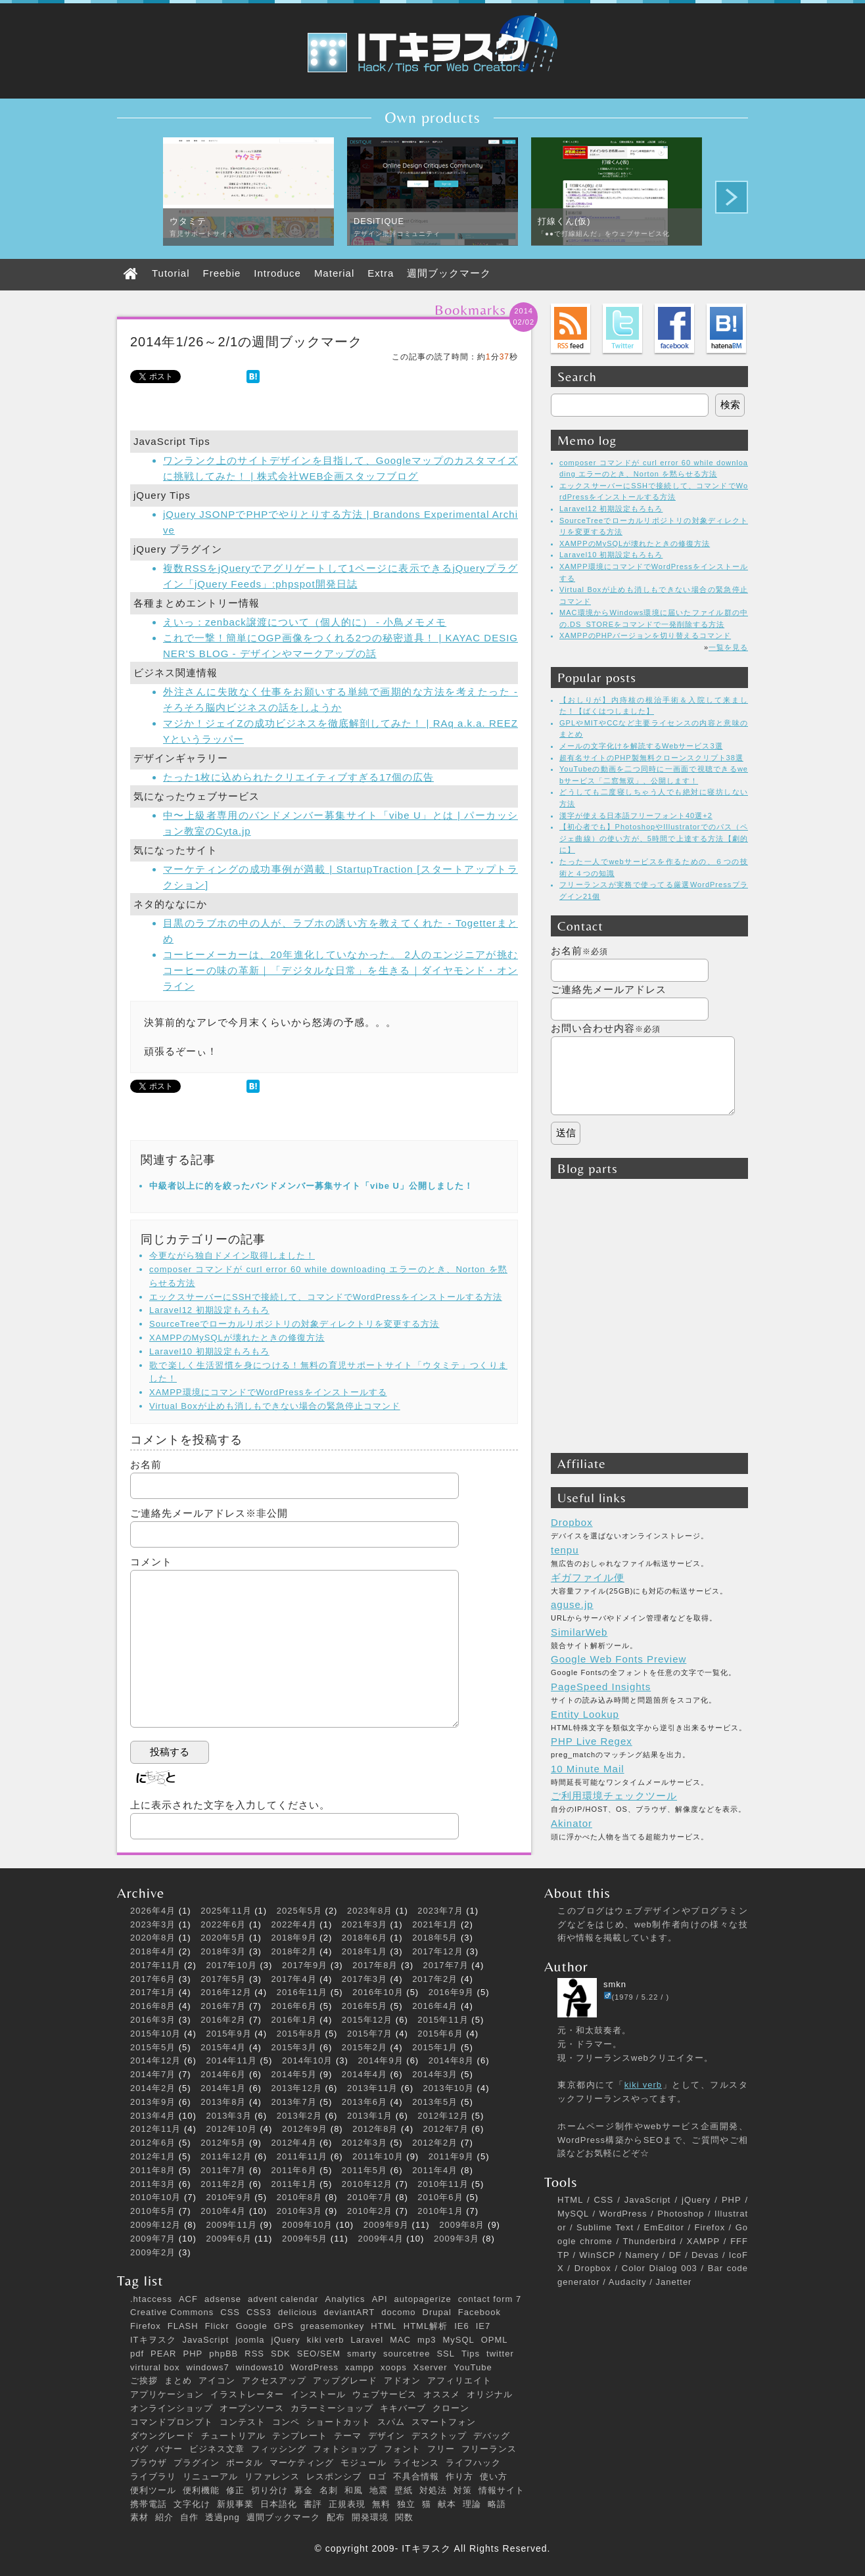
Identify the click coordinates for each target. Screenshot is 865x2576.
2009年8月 (461, 2225)
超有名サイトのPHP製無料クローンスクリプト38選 (651, 758)
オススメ (441, 2394)
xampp (359, 2367)
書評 (313, 2504)
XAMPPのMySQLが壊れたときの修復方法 (237, 1338)
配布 (336, 2517)
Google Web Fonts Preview (618, 1659)
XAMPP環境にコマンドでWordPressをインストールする (268, 1392)
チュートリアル (233, 2436)
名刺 (328, 2490)
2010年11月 (442, 2184)
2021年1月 (434, 1924)
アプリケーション (167, 2394)
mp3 (426, 2340)
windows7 (208, 2367)
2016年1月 (294, 2020)
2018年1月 (364, 1951)
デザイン (386, 2436)
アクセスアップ (274, 2380)
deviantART (349, 2312)
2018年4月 (152, 1951)
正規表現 (347, 2504)
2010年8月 (299, 2197)
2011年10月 (377, 2156)
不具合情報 (416, 2476)
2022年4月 (294, 1924)
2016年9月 (451, 1992)
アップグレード (345, 2380)
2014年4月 (364, 2074)
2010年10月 (155, 2197)
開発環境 (370, 2517)
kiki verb (325, 2340)
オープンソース (252, 2408)
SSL (445, 2353)
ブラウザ (148, 2463)
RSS (254, 2353)
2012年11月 (155, 2129)
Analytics (345, 2299)
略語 (497, 2504)
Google (252, 2326)
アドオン (402, 2380)
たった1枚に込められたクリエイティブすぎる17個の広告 (298, 777)
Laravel (367, 2340)
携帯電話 (148, 2504)
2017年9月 (304, 1965)
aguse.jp (572, 1604)
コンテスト (243, 2422)
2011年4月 (434, 2170)
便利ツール (153, 2490)
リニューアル (210, 2476)
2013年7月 (294, 2102)
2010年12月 (367, 2184)
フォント (402, 2449)
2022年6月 (223, 1924)
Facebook (479, 2312)
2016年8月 (152, 2006)
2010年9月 (229, 2197)
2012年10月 (231, 2129)
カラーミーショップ (332, 2408)
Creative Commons (172, 2312)
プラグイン (197, 2463)
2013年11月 (372, 2088)
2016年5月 (364, 2006)
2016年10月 (377, 1992)
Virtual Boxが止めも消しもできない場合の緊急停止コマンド (274, 1406)
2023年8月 (369, 1911)
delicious (297, 2312)
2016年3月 (152, 2020)
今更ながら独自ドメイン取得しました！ (232, 1255)
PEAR (163, 2353)
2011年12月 (225, 2156)
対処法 (433, 2490)
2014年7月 (152, 2074)
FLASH (183, 2326)
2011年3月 (152, 2184)
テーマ (348, 2436)
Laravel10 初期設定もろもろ (209, 1351)
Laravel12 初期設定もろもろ (209, 1310)
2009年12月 (155, 2225)
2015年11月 (442, 2020)
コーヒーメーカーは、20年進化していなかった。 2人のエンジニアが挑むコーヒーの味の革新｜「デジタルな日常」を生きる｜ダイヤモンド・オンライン (340, 970)
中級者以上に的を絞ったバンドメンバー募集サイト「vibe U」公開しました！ (311, 1186)
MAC (400, 2340)
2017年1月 (152, 1992)
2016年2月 (223, 2020)
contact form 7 (489, 2299)
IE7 (483, 2326)
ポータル (244, 2463)
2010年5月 (152, 2211)
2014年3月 (434, 2074)
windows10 (260, 2367)
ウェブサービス (384, 2394)
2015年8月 (299, 2033)
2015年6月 (440, 2033)
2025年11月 (225, 1911)
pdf (137, 2353)
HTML (383, 2326)
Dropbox (572, 1522)
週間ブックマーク (449, 273)
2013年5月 (434, 2102)
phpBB (223, 2353)
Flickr (217, 2326)
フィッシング (278, 2449)
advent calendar (283, 2299)
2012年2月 (434, 2143)
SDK (281, 2353)
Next (731, 197)
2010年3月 (299, 2211)
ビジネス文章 (217, 2449)
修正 (235, 2490)
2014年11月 (231, 2060)
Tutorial (170, 273)
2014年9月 (381, 2060)
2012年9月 (304, 2129)
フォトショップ (345, 2449)
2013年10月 (448, 2088)
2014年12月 (155, 2060)
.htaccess (151, 2299)
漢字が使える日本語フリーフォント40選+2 (636, 815)
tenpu (565, 1549)
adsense (222, 2299)
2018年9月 (294, 1938)
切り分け (269, 2490)
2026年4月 (152, 1911)
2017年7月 (446, 1965)
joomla (249, 2340)
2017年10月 (231, 1965)
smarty (362, 2353)
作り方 (459, 2476)
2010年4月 (223, 2211)
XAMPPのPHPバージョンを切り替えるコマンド (645, 635)
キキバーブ (403, 2408)
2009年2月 (152, 2252)
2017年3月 (364, 1979)
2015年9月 (229, 2033)
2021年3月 (364, 1924)
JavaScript (206, 2340)
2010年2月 (369, 2211)
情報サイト (502, 2490)
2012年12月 (442, 2116)
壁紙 (403, 2490)
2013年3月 (229, 2116)
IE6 (461, 2326)
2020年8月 (152, 1938)
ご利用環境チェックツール (614, 1795)
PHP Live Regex (591, 1741)
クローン (450, 2408)
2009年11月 (231, 2225)
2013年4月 (152, 2116)
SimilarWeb (579, 1632)
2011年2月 (223, 2184)
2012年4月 (294, 2143)
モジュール (363, 2463)
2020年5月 (223, 1938)
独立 (406, 2504)
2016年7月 (223, 2006)
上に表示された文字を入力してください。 (230, 1804)
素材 (139, 2517)
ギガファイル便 (587, 1577)
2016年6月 (294, 2006)
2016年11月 (302, 1992)
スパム (391, 2422)
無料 (381, 2504)
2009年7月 (152, 2238)
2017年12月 (437, 1951)
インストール (318, 2394)
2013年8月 (223, 2102)
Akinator (571, 1823)
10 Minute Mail (587, 1768)
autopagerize (423, 2299)
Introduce (277, 273)
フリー (441, 2449)
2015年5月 (152, 2047)
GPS (284, 2326)
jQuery (285, 2340)
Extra (380, 273)
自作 (189, 2517)
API (380, 2299)
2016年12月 (225, 1992)
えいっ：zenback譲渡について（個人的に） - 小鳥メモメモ (304, 622)
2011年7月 (223, 2170)
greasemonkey (332, 2326)
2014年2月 (152, 2088)
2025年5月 (299, 1911)
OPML (494, 2340)
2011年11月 (302, 2156)
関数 (404, 2517)
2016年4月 (434, 2006)
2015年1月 (434, 2047)
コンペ (286, 2422)
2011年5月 (364, 2170)
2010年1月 (440, 2211)
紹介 (164, 2517)
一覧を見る (728, 647)
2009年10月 (307, 2225)
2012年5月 (223, 2143)
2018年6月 (364, 1938)
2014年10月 (307, 2060)
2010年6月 (440, 2197)
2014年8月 (451, 2060)
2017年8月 (375, 1965)
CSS (230, 2312)
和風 (353, 2490)
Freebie (221, 273)
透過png (222, 2517)
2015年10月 (155, 2033)
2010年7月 (369, 2197)
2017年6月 (152, 1979)
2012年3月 (364, 2143)
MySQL (458, 2340)
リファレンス (272, 2476)
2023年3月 (152, 1924)
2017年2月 (434, 1979)
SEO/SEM (318, 2353)
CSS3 (258, 2312)
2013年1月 (369, 2116)
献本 (447, 2504)
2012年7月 (446, 2129)
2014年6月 (223, 2074)
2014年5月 (294, 2074)
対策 (463, 2490)
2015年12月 (367, 2020)
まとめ (178, 2380)
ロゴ (377, 2476)
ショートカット (338, 2422)
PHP (192, 2353)
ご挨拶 (144, 2380)
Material (334, 273)
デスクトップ (439, 2436)
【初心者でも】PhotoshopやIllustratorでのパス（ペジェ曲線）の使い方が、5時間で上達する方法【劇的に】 (653, 838)
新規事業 (235, 2504)
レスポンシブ (334, 2476)
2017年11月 (155, 1965)
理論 (472, 2504)
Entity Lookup (585, 1714)
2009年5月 (304, 2238)
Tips (470, 2353)
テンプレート (299, 2436)
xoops (394, 2367)
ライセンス (416, 2463)
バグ (139, 2449)
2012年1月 (152, 2156)
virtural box (155, 2367)
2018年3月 (223, 1951)
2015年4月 (223, 2047)
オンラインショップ (171, 2408)
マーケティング (301, 2463)
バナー (169, 2449)
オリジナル (490, 2394)
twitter (500, 2353)
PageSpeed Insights (601, 1686)
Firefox (145, 2326)
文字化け (192, 2504)
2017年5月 (223, 1979)
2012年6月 (152, 2143)
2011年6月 (294, 2170)
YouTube (473, 2367)
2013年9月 (152, 2102)
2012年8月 (375, 2129)
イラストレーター (247, 2394)
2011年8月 (152, 2170)
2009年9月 (386, 2225)
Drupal (437, 2312)
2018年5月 (434, 1938)
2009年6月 (229, 2238)
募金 (303, 2490)
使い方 (493, 2476)
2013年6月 (364, 2102)
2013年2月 (299, 2116)
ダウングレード (162, 2436)
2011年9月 (451, 2156)
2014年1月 (223, 2088)
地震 (378, 2490)
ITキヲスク (153, 2340)
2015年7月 (369, 2033)
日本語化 (278, 2504)
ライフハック (473, 2463)
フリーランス (489, 2449)
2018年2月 (294, 1951)
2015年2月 (364, 2047)
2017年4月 (294, 1979)
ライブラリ (153, 2476)
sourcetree (406, 2353)
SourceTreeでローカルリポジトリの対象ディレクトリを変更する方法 (294, 1324)
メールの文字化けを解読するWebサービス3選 (641, 746)
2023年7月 (440, 1911)
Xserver (430, 2367)
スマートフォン (443, 2422)
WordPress (315, 2367)
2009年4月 (381, 2238)
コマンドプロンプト (171, 2422)
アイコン (217, 2380)
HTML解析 (426, 2326)
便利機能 (201, 2490)
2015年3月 (294, 2047)
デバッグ (491, 2436)
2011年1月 (294, 2184)
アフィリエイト (459, 2380)
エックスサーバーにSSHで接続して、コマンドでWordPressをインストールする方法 (325, 1297)
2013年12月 (296, 2088)
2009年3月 (456, 2238)
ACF (188, 2299)
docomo (398, 2312)
